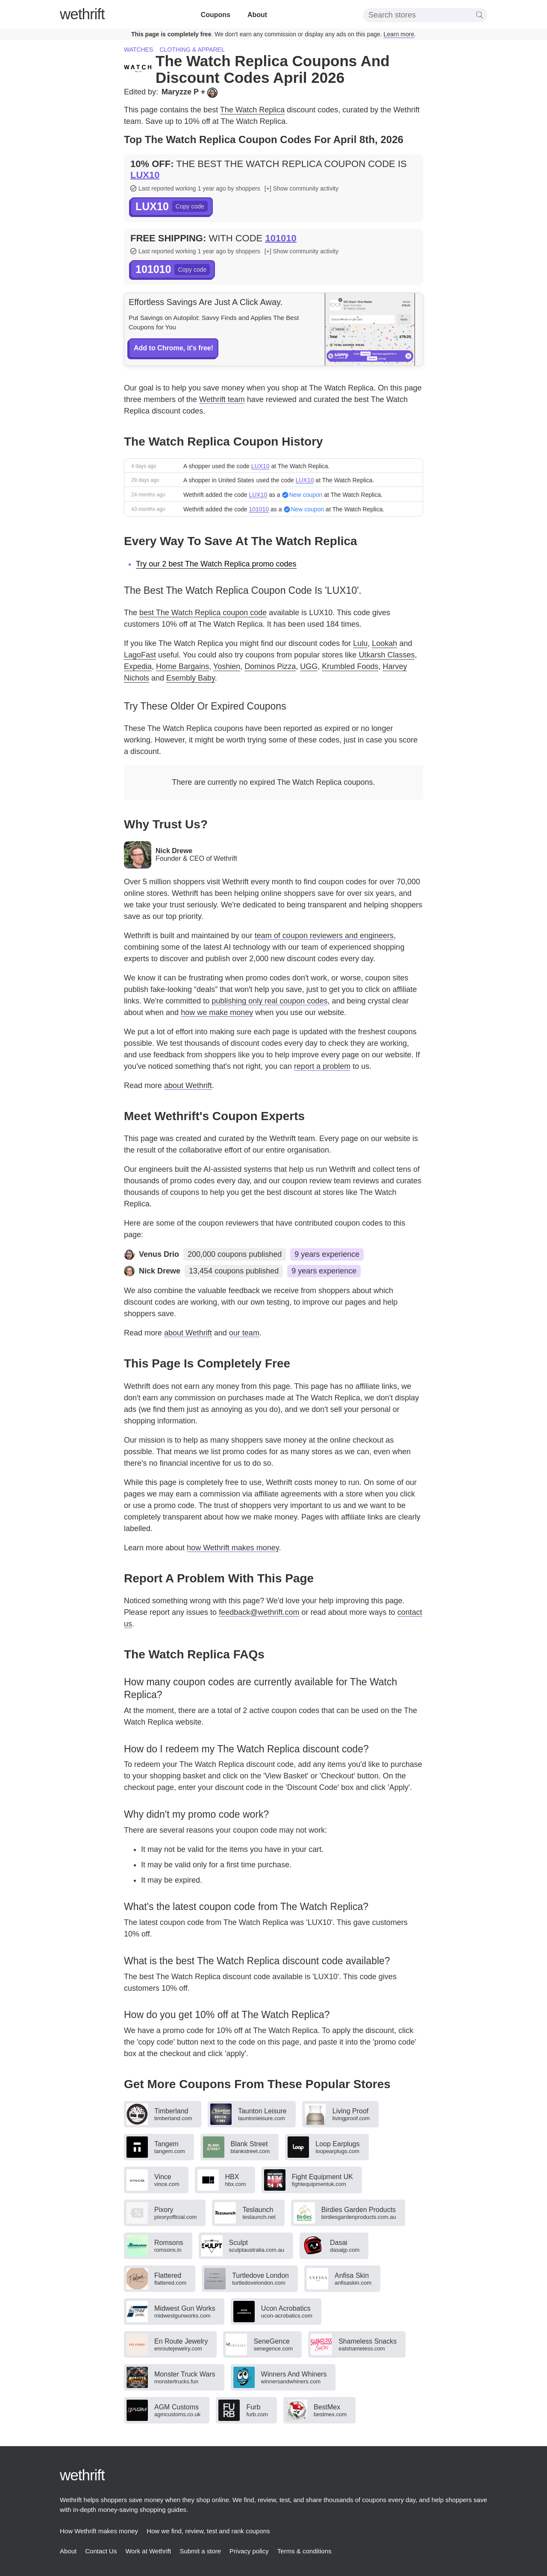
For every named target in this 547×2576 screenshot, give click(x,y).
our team (244, 1333)
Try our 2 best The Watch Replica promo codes (216, 564)
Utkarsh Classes (387, 655)
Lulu (360, 643)
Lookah (384, 643)
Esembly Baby (190, 678)
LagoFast (140, 655)
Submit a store (200, 2551)
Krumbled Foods (350, 666)
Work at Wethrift (148, 2551)
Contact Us (101, 2551)
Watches (138, 49)
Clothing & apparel (191, 49)
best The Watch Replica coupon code (203, 612)
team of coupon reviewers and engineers (324, 935)
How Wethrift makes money (99, 2531)
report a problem (322, 1066)
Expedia (138, 666)
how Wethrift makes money (233, 1547)
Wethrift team (222, 399)
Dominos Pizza (270, 666)
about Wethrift (188, 1085)
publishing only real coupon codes (269, 1001)
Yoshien (226, 666)
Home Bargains (182, 666)
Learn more (399, 34)
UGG (309, 666)
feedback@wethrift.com (259, 1612)
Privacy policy (249, 2551)
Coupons (215, 14)
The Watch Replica (252, 110)
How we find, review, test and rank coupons (208, 2531)
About (257, 14)
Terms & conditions (304, 2551)
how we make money (217, 1012)
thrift (82, 13)
